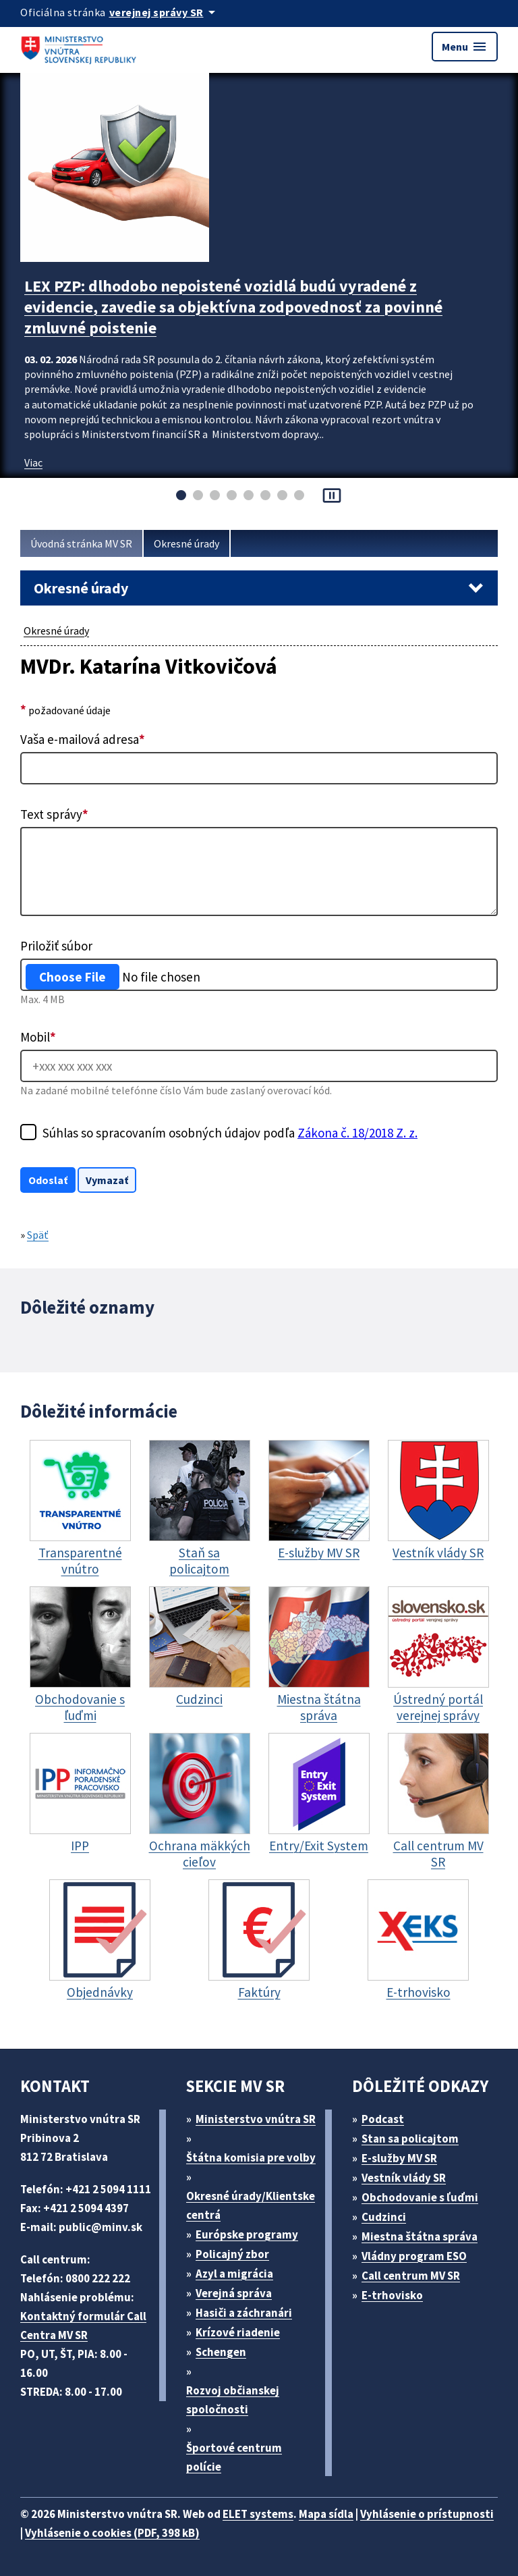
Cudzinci (384, 2216)
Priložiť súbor (56, 946)
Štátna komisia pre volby (251, 2157)
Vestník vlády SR (404, 2177)
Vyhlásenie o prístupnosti (427, 2513)
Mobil (38, 1037)
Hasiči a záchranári (244, 2312)
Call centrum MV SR (411, 2275)
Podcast (383, 2119)
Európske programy (247, 2234)
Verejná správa (234, 2293)
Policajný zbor (232, 2254)
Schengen (221, 2351)
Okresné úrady (186, 543)
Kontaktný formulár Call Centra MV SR (83, 2325)
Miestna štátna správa (420, 2236)
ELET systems (258, 2513)
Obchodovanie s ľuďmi (420, 2197)
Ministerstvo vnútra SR (256, 2119)
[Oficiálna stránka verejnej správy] (164, 12)
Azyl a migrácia (234, 2273)
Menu (465, 46)
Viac (33, 462)
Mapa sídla (326, 2513)
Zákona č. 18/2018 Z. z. (357, 1133)
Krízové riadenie (238, 2332)
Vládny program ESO (414, 2256)
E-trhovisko (392, 2295)
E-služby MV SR (399, 2158)
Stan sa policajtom (410, 2138)
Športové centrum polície (234, 2457)
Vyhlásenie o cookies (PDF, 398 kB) (112, 2532)
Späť (38, 1234)
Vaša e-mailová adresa (82, 739)
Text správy (54, 814)
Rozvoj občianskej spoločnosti (232, 2400)
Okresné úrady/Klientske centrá (250, 2205)
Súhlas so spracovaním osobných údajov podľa (230, 1132)
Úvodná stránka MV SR (81, 543)
